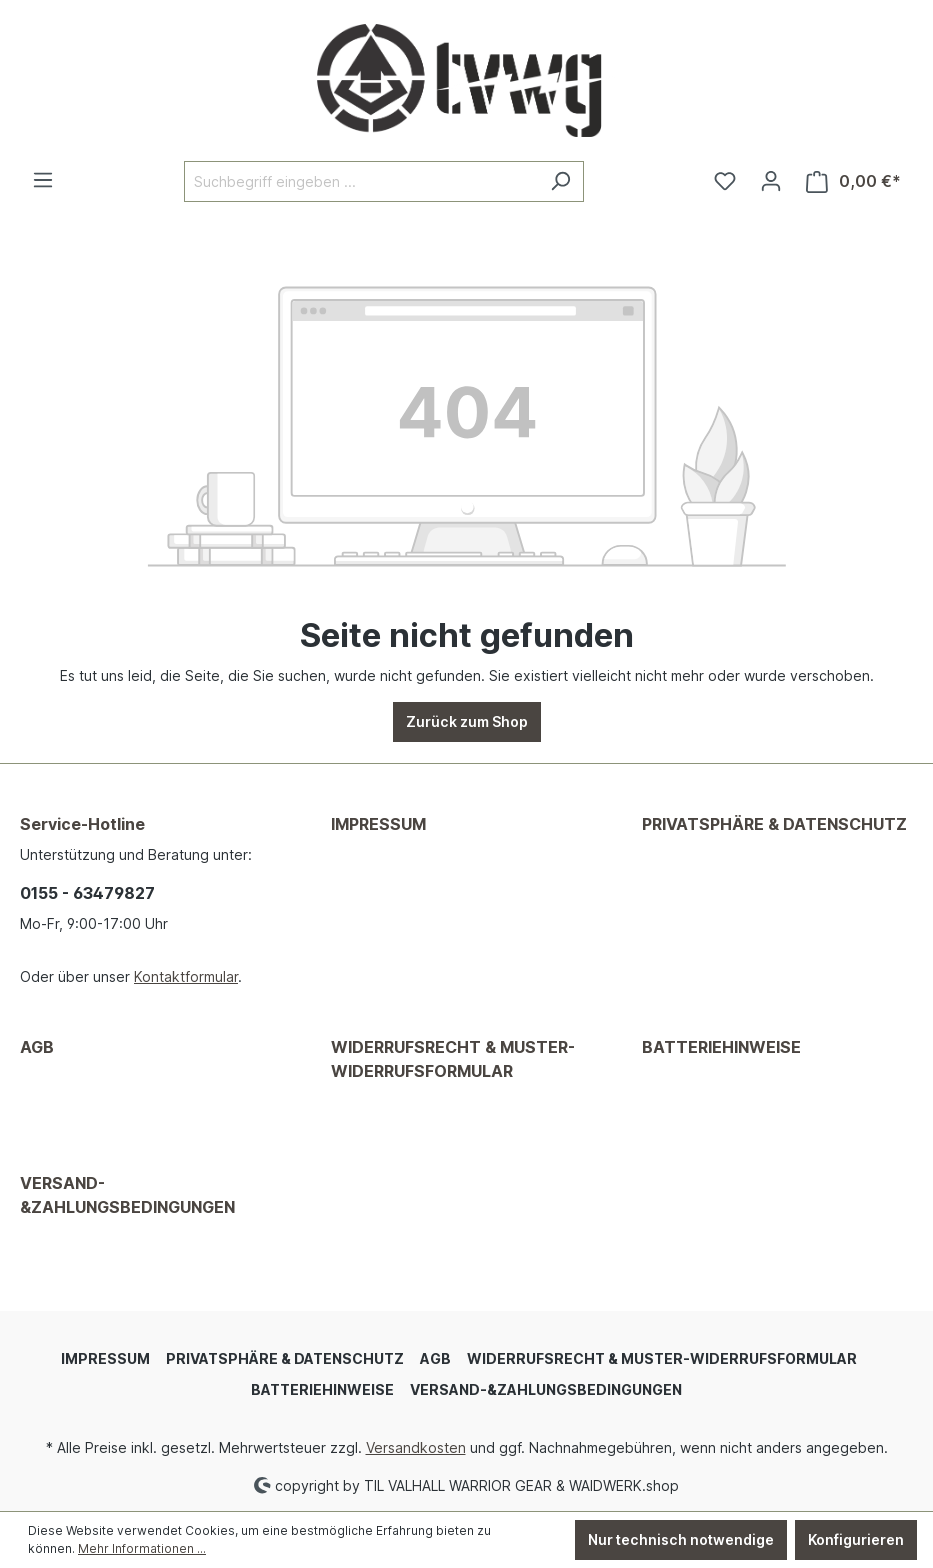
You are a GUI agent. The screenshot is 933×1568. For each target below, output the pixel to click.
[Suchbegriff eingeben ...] (361, 181)
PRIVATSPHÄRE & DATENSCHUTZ (774, 824)
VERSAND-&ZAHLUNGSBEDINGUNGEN (127, 1195)
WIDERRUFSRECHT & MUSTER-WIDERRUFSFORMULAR (453, 1059)
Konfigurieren (856, 1539)
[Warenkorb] (853, 181)
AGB (37, 1047)
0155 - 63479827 (87, 893)
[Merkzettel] (725, 181)
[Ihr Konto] (771, 181)
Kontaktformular (186, 976)
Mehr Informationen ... (142, 1548)
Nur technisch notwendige (681, 1539)
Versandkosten (416, 1447)
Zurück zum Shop (467, 721)
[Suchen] (560, 181)
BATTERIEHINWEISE (721, 1047)
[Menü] (43, 180)
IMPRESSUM (378, 824)
